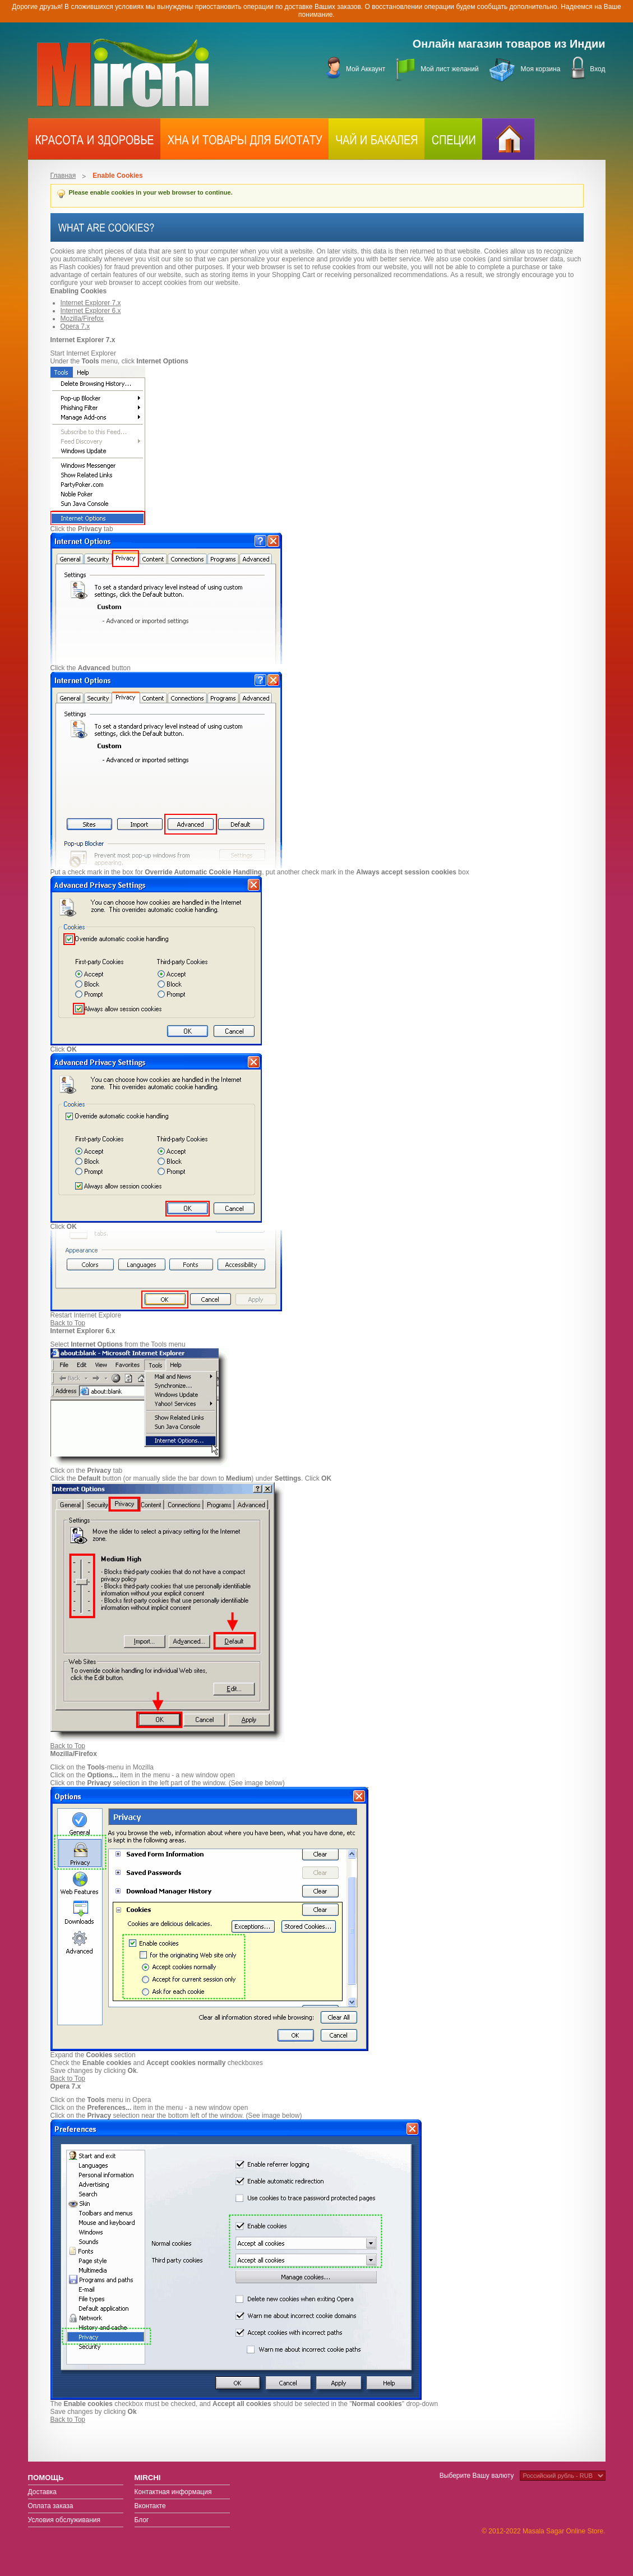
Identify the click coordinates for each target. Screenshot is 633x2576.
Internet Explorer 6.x (91, 311)
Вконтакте (150, 2506)
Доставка (42, 2492)
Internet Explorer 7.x (91, 303)
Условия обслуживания (64, 2520)
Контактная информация (173, 2492)
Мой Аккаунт (365, 69)
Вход (597, 69)
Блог (142, 2520)
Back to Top (67, 1323)
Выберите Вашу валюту (477, 2476)
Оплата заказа (50, 2506)
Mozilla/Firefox (82, 318)
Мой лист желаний (449, 69)
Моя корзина (541, 69)
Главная (63, 175)
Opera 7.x (75, 326)
